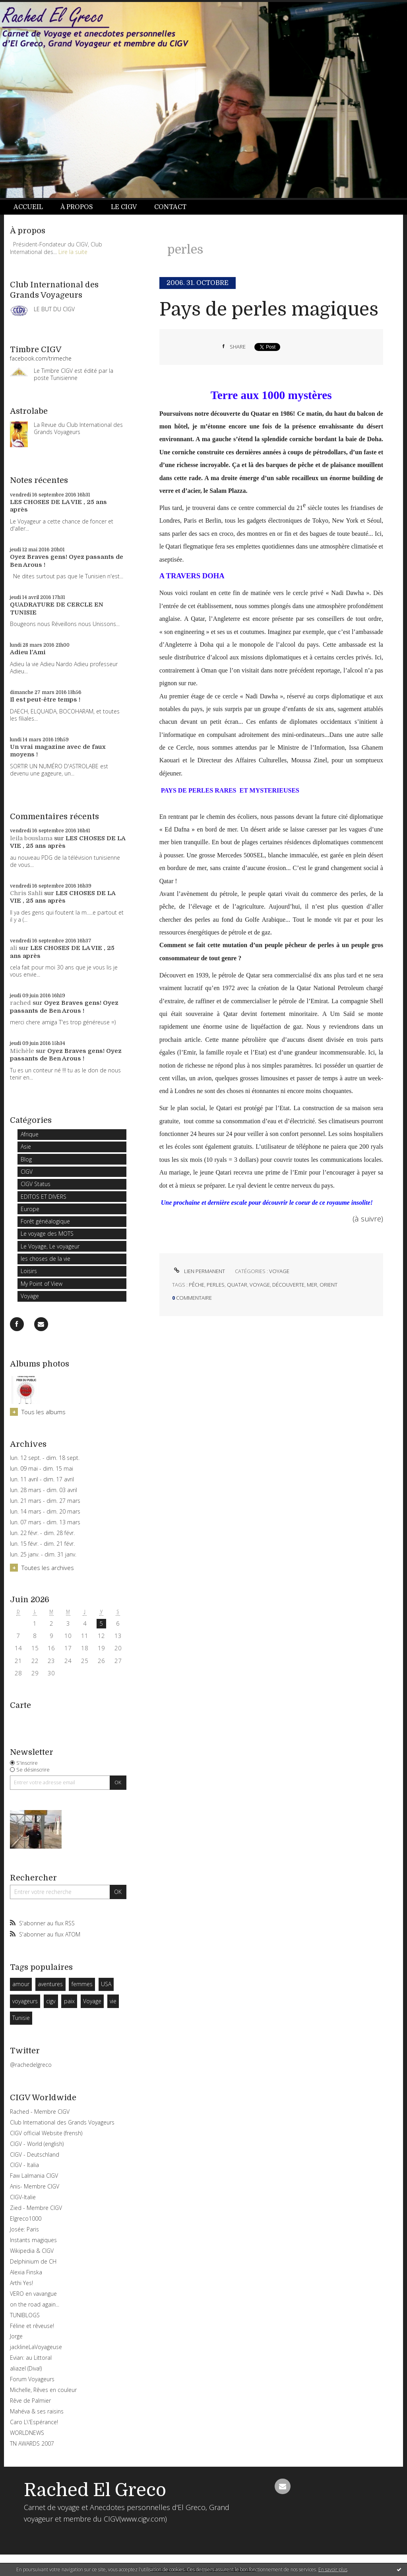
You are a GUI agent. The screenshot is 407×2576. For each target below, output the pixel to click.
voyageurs (25, 2001)
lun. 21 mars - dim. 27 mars (45, 1500)
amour (20, 1984)
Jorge (16, 2336)
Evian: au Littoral (31, 2357)
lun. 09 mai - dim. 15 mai (41, 1468)
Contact (170, 207)
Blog (26, 1159)
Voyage (30, 1296)
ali (13, 948)
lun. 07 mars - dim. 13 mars (45, 1522)
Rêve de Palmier (30, 2400)
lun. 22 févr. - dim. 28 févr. (42, 1533)
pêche (196, 1284)
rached (20, 1002)
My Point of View (41, 1283)
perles (216, 1284)
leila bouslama (31, 838)
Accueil (28, 207)
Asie (26, 1146)
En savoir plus (332, 2569)
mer (312, 1284)
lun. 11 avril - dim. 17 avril (42, 1479)
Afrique (30, 1134)
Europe (30, 1209)
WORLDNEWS (27, 2432)
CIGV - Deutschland (34, 2154)
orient (328, 1284)
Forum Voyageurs (32, 2379)
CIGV (27, 1171)
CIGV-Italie (23, 2197)
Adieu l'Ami (28, 652)
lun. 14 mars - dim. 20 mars (45, 1511)
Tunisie (21, 2018)
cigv (50, 2001)
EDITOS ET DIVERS (43, 1196)
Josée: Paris (24, 2229)
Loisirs (29, 1271)
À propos (76, 207)
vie (113, 2001)
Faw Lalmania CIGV (34, 2175)
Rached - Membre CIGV (40, 2111)
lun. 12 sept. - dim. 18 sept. (44, 1457)
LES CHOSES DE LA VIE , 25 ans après (62, 897)
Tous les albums (43, 1412)
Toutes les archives (47, 1568)
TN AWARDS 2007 (32, 2443)
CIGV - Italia (24, 2165)
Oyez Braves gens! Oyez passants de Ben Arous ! (64, 1006)
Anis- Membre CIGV (34, 2186)
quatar (237, 1284)
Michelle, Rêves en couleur (43, 2390)
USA (106, 1984)
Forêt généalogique (45, 1221)
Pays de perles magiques (268, 309)
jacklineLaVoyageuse (36, 2347)
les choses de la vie (45, 1258)
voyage (260, 1284)
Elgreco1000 (25, 2218)
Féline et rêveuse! (32, 2326)
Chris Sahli (26, 893)
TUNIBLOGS (25, 2315)
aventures (50, 1984)
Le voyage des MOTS (47, 1233)
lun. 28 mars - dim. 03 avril (43, 1490)
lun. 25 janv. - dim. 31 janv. (43, 1554)
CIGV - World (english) (37, 2144)
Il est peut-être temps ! (45, 699)
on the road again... (34, 2304)
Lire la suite (72, 252)
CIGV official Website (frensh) (46, 2133)
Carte (20, 1705)
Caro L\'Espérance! (34, 2422)
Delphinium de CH (33, 2261)
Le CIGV (124, 207)
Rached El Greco (95, 2490)
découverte (288, 1284)
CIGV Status (35, 1184)
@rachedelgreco (31, 2064)
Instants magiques (33, 2240)
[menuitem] (33, 207)
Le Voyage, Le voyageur (50, 1246)
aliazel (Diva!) (26, 2368)
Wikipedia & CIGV (32, 2250)
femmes (82, 1984)
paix (69, 2001)
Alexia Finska (26, 2272)
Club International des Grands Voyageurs (62, 2122)
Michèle (22, 1050)
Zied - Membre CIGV (36, 2208)
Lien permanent (198, 1271)
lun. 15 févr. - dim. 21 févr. (42, 1543)
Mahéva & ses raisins (37, 2411)
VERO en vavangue (33, 2293)
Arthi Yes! (21, 2283)
